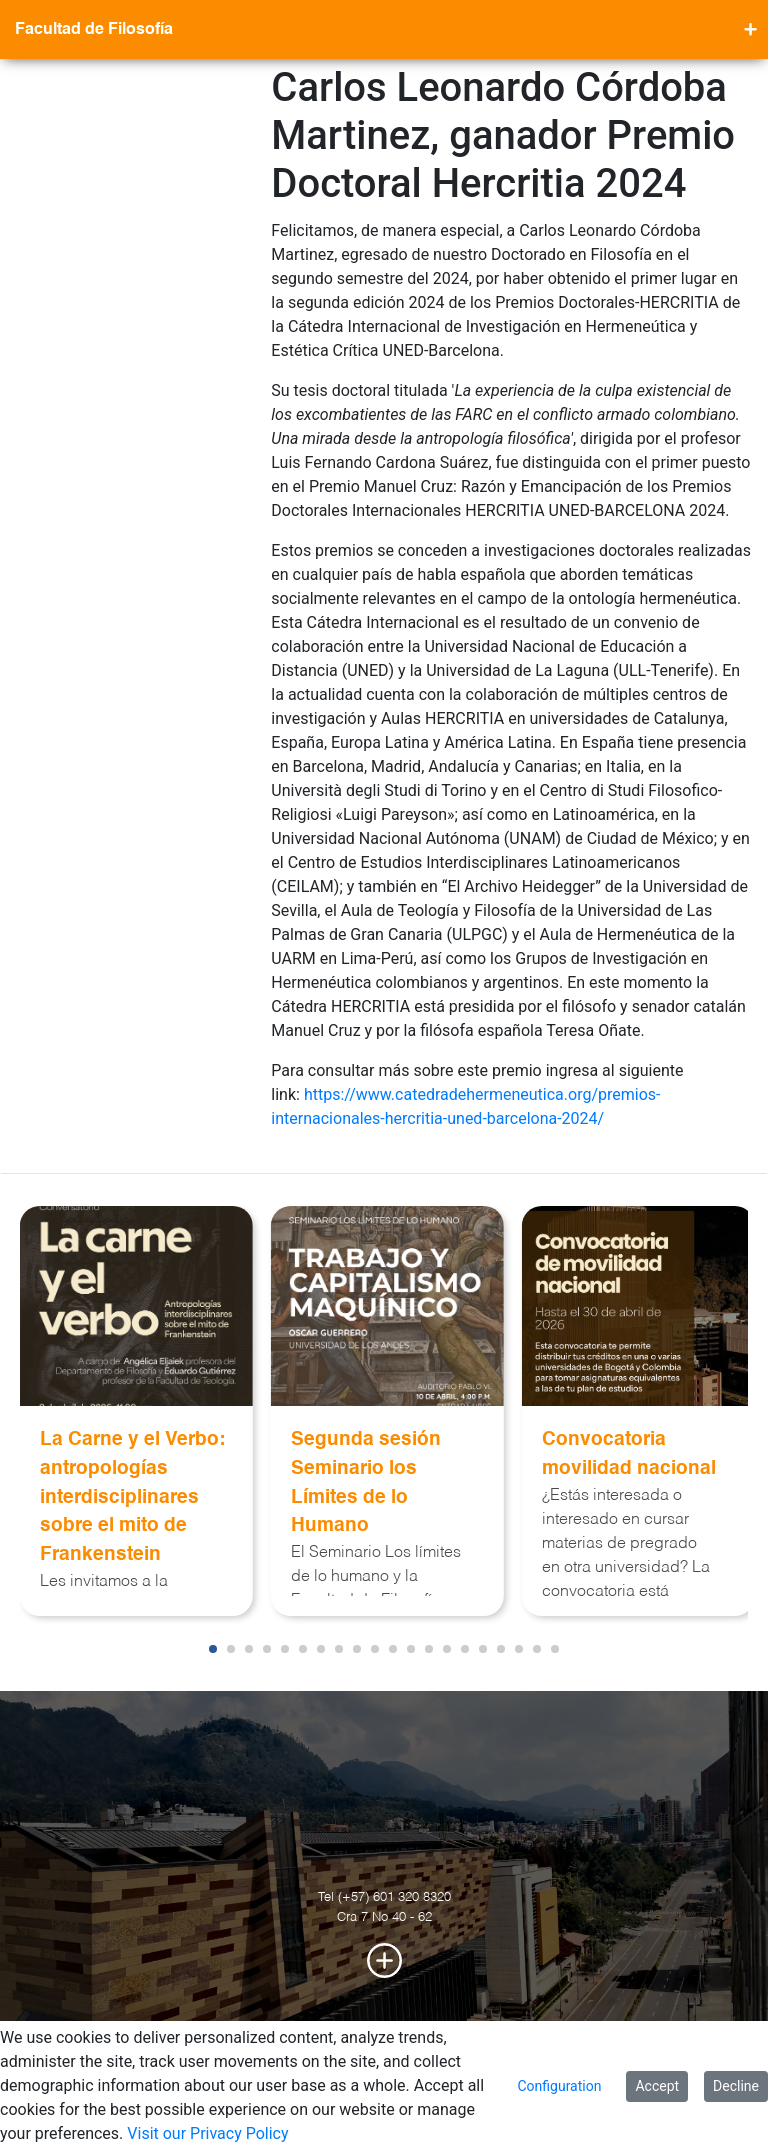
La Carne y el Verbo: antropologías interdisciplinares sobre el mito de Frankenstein (132, 1497)
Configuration (559, 2086)
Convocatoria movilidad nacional (629, 1454)
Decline (736, 2086)
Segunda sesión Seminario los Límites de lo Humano (366, 1482)
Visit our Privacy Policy (207, 2133)
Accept (657, 2086)
